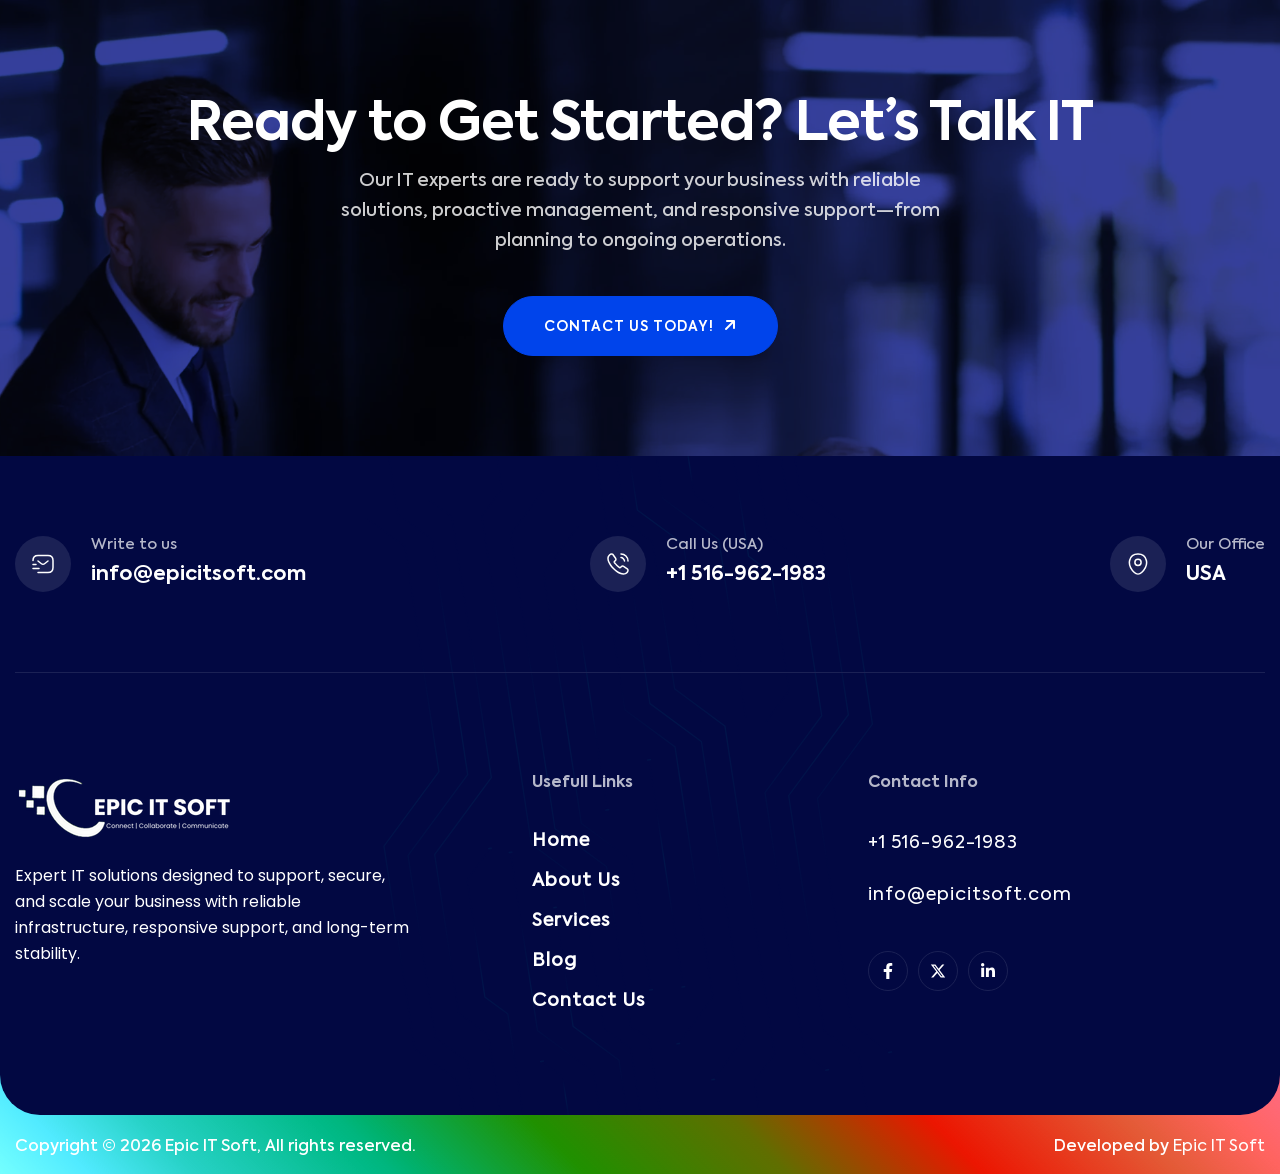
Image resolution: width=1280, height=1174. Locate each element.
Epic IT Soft (1219, 1147)
